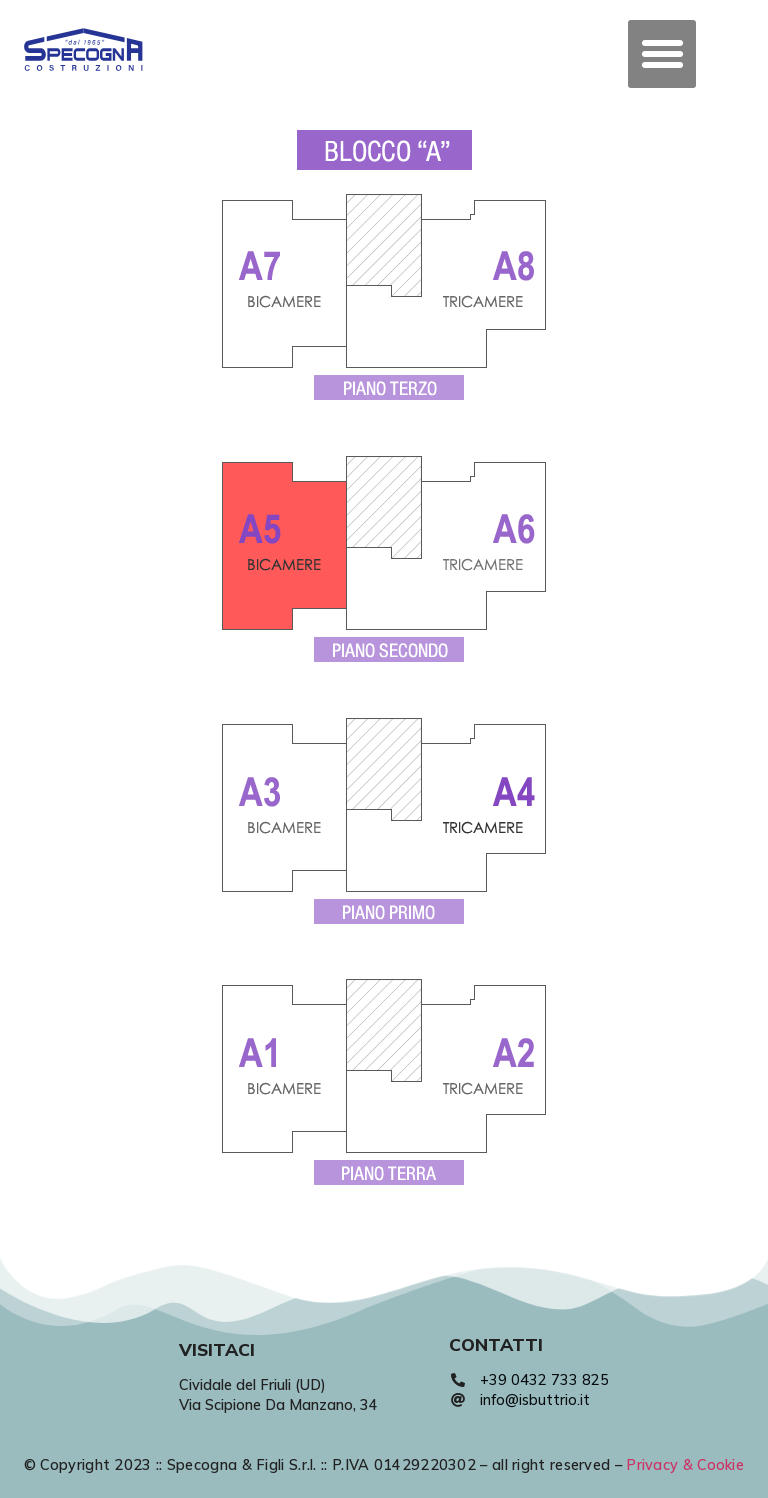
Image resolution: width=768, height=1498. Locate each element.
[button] (662, 54)
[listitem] (285, 284)
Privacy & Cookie (685, 1465)
